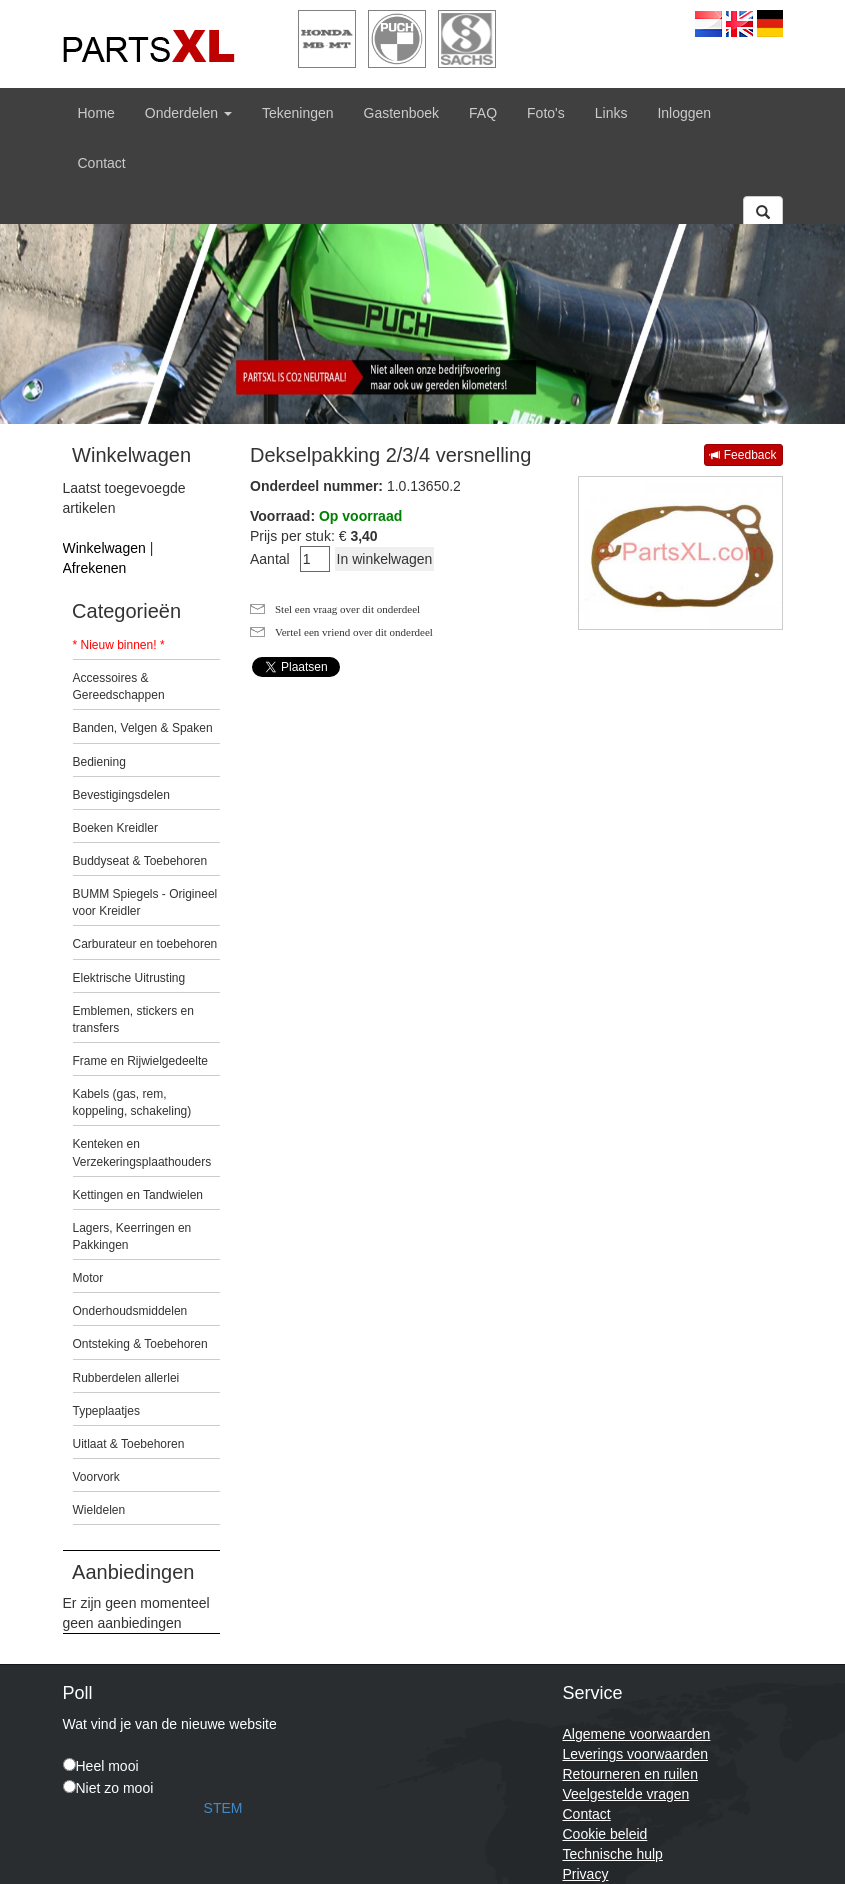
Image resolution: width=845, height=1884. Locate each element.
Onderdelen (188, 113)
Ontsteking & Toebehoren (140, 1344)
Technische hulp (613, 1854)
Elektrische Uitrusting (129, 978)
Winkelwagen (104, 548)
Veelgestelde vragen (626, 1794)
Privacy (586, 1874)
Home (96, 113)
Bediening (99, 762)
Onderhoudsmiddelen (130, 1311)
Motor (88, 1278)
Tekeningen (298, 113)
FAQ (483, 113)
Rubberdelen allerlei (126, 1378)
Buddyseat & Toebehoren (140, 861)
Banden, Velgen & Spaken (143, 728)
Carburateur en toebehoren (145, 944)
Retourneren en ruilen (630, 1774)
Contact (102, 163)
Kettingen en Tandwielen (138, 1195)
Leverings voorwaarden (636, 1754)
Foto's (546, 113)
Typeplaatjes (106, 1411)
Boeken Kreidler (115, 828)
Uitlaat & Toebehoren (129, 1444)
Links (611, 113)
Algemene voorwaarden (637, 1734)
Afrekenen (95, 568)
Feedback (743, 455)
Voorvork (96, 1477)
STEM (223, 1808)
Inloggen (684, 113)
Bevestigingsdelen (121, 795)
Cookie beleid (605, 1834)
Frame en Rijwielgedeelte (140, 1061)
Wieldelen (99, 1510)
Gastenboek (402, 113)
